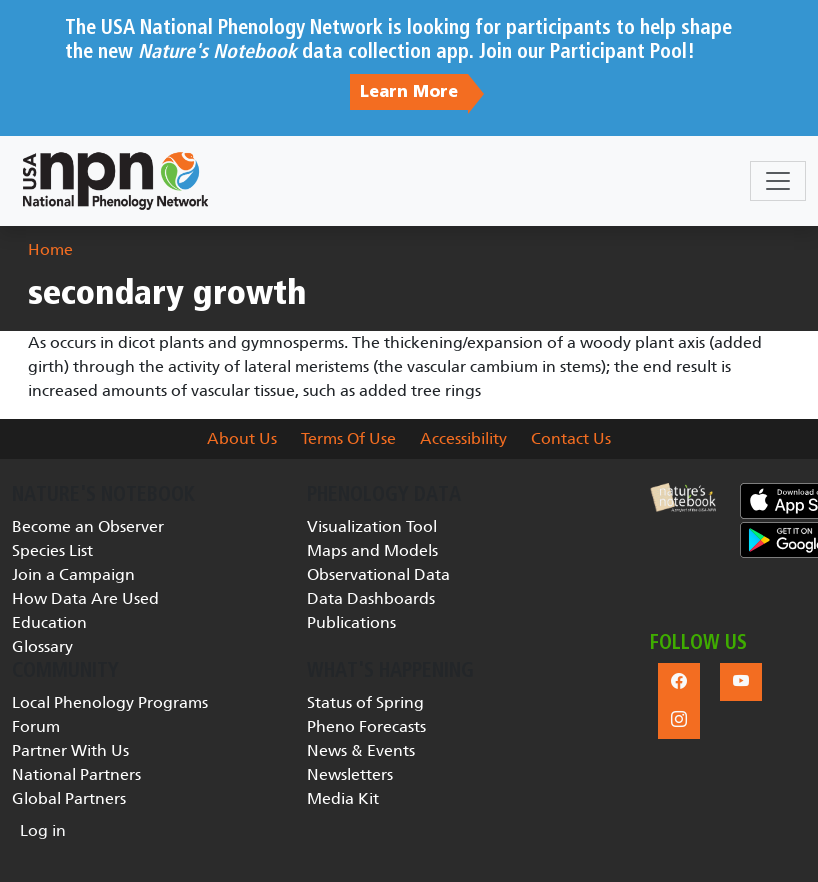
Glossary (42, 646)
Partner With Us (70, 750)
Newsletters (350, 774)
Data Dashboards (371, 598)
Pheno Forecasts (366, 726)
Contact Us (571, 438)
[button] (683, 497)
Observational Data (378, 574)
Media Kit (343, 798)
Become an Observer (88, 526)
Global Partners (69, 798)
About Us (242, 438)
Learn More (409, 92)
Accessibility (463, 438)
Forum (36, 726)
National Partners (76, 774)
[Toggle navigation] (778, 181)
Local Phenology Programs (110, 702)
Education (49, 622)
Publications (351, 622)
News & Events (361, 750)
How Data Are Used (85, 598)
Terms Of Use (348, 438)
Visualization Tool (372, 526)
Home (50, 249)
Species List (52, 550)
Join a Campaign (73, 574)
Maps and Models (372, 550)
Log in (43, 830)
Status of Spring (365, 702)
